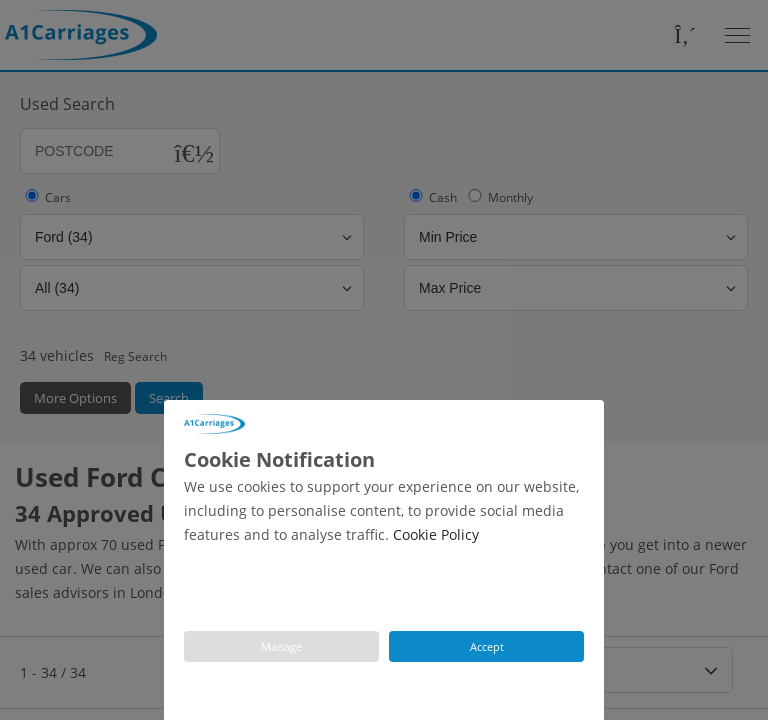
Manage (281, 646)
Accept (487, 646)
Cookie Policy (436, 534)
